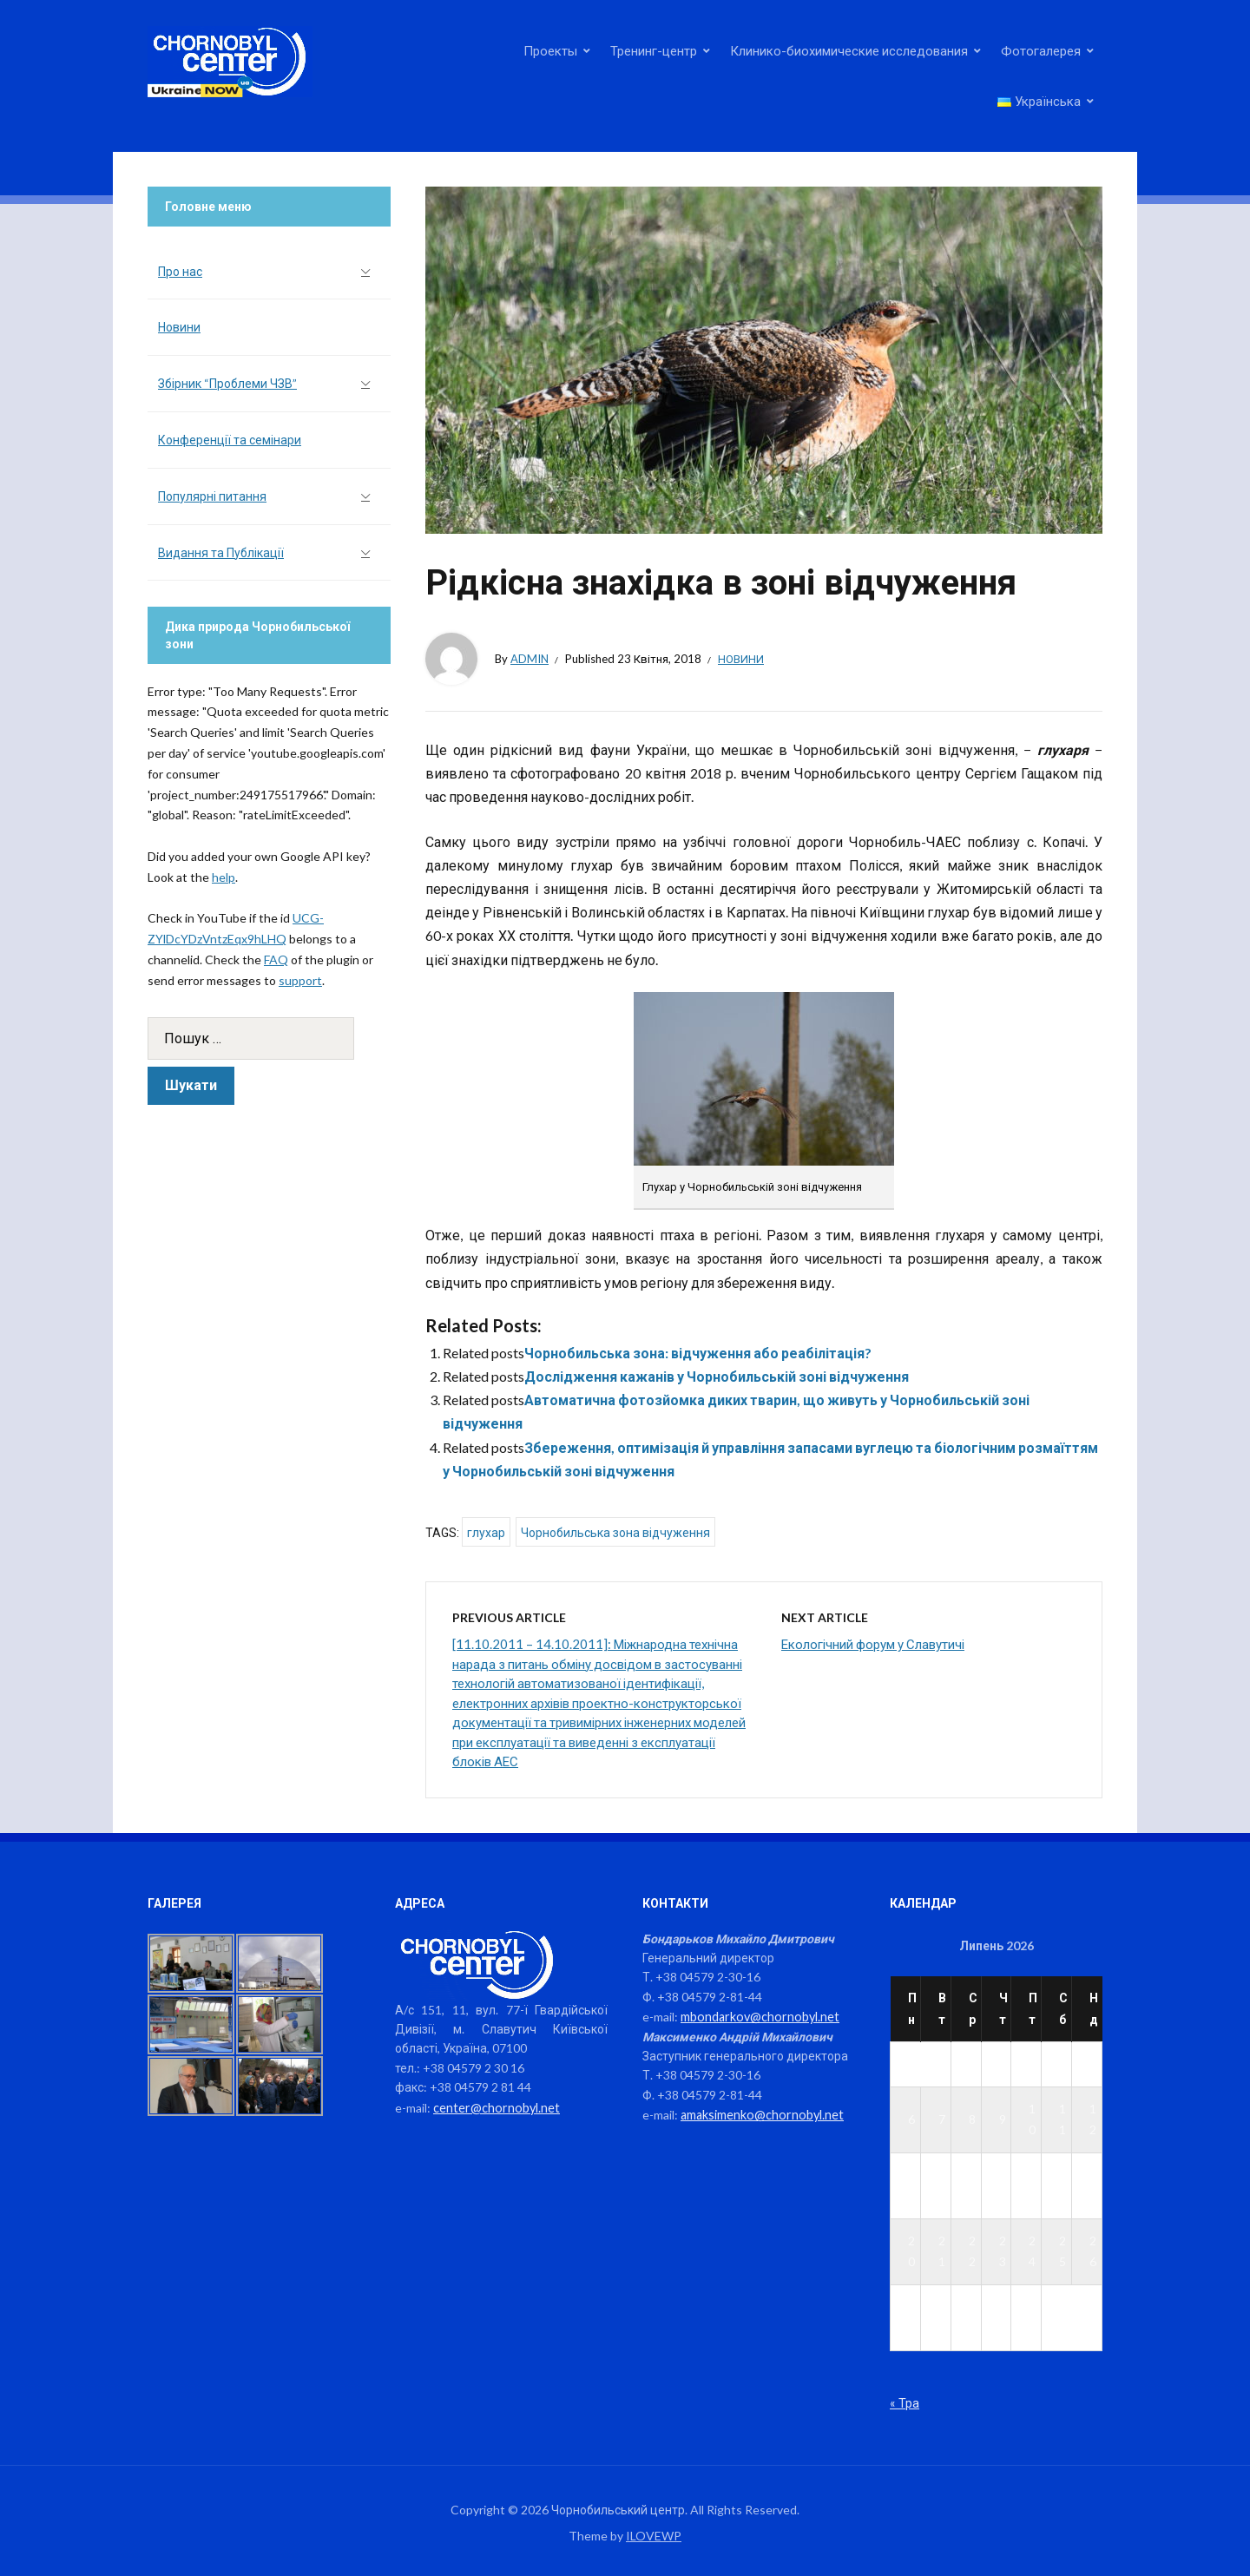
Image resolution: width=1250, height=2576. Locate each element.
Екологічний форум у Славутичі (872, 1644)
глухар (486, 1533)
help (223, 877)
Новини (741, 659)
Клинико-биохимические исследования (849, 50)
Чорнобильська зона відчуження (615, 1533)
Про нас (180, 271)
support (300, 980)
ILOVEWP (653, 2534)
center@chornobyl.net (494, 2107)
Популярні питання (212, 496)
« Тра (904, 2402)
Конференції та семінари (229, 439)
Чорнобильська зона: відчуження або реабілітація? (698, 1352)
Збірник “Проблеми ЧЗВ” (227, 383)
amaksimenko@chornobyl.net (760, 2113)
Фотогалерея (1041, 50)
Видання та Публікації (221, 552)
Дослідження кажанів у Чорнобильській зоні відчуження (716, 1376)
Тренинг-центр (653, 50)
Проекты (550, 50)
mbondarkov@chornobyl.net (757, 2015)
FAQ (276, 959)
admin (529, 659)
